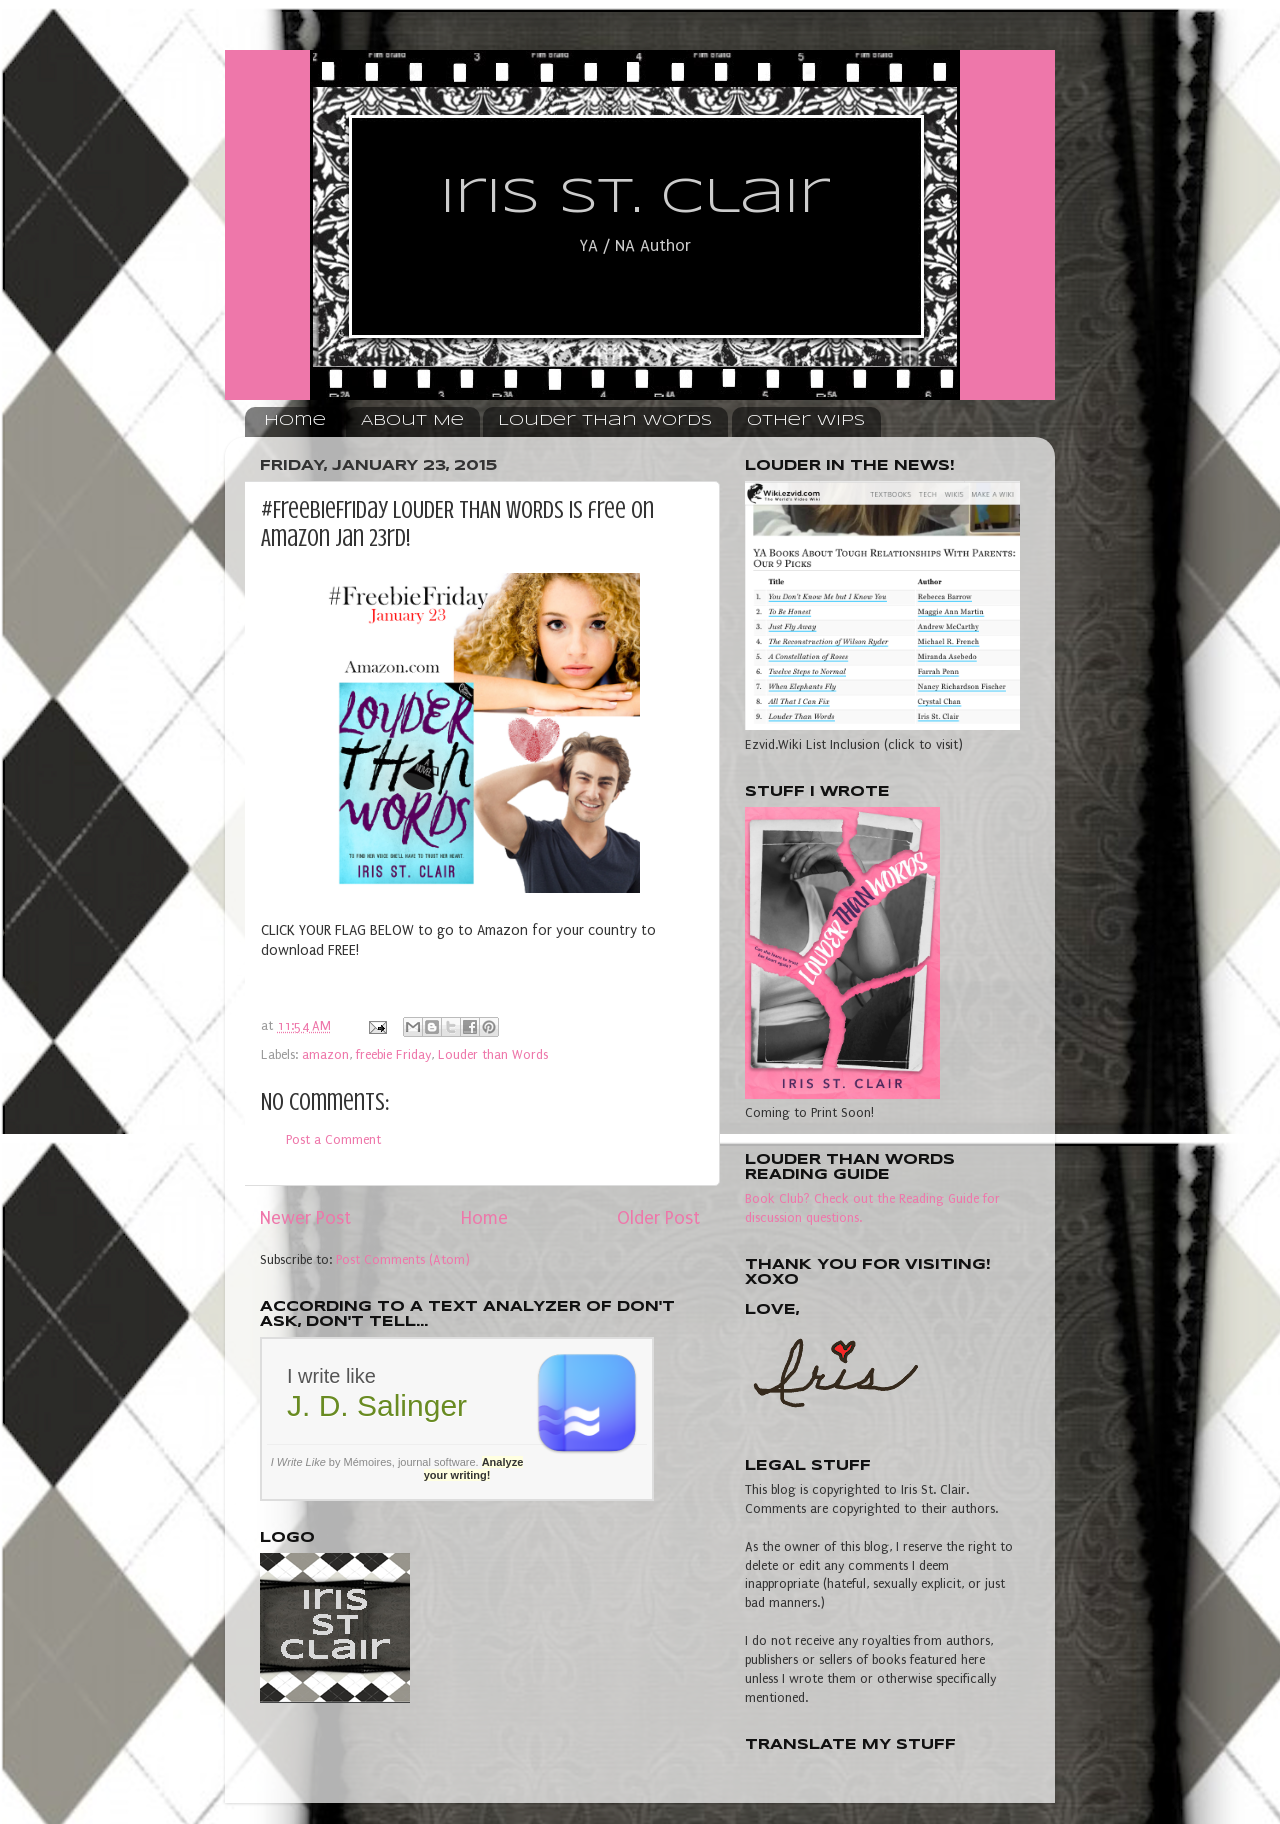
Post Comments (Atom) (403, 1259)
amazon (325, 1054)
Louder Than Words (605, 421)
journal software (437, 1462)
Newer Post (305, 1218)
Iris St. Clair (635, 198)
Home (295, 421)
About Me (412, 421)
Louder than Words (493, 1054)
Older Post (658, 1218)
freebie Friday (393, 1054)
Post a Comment (333, 1139)
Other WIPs (806, 421)
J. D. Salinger (377, 1405)
